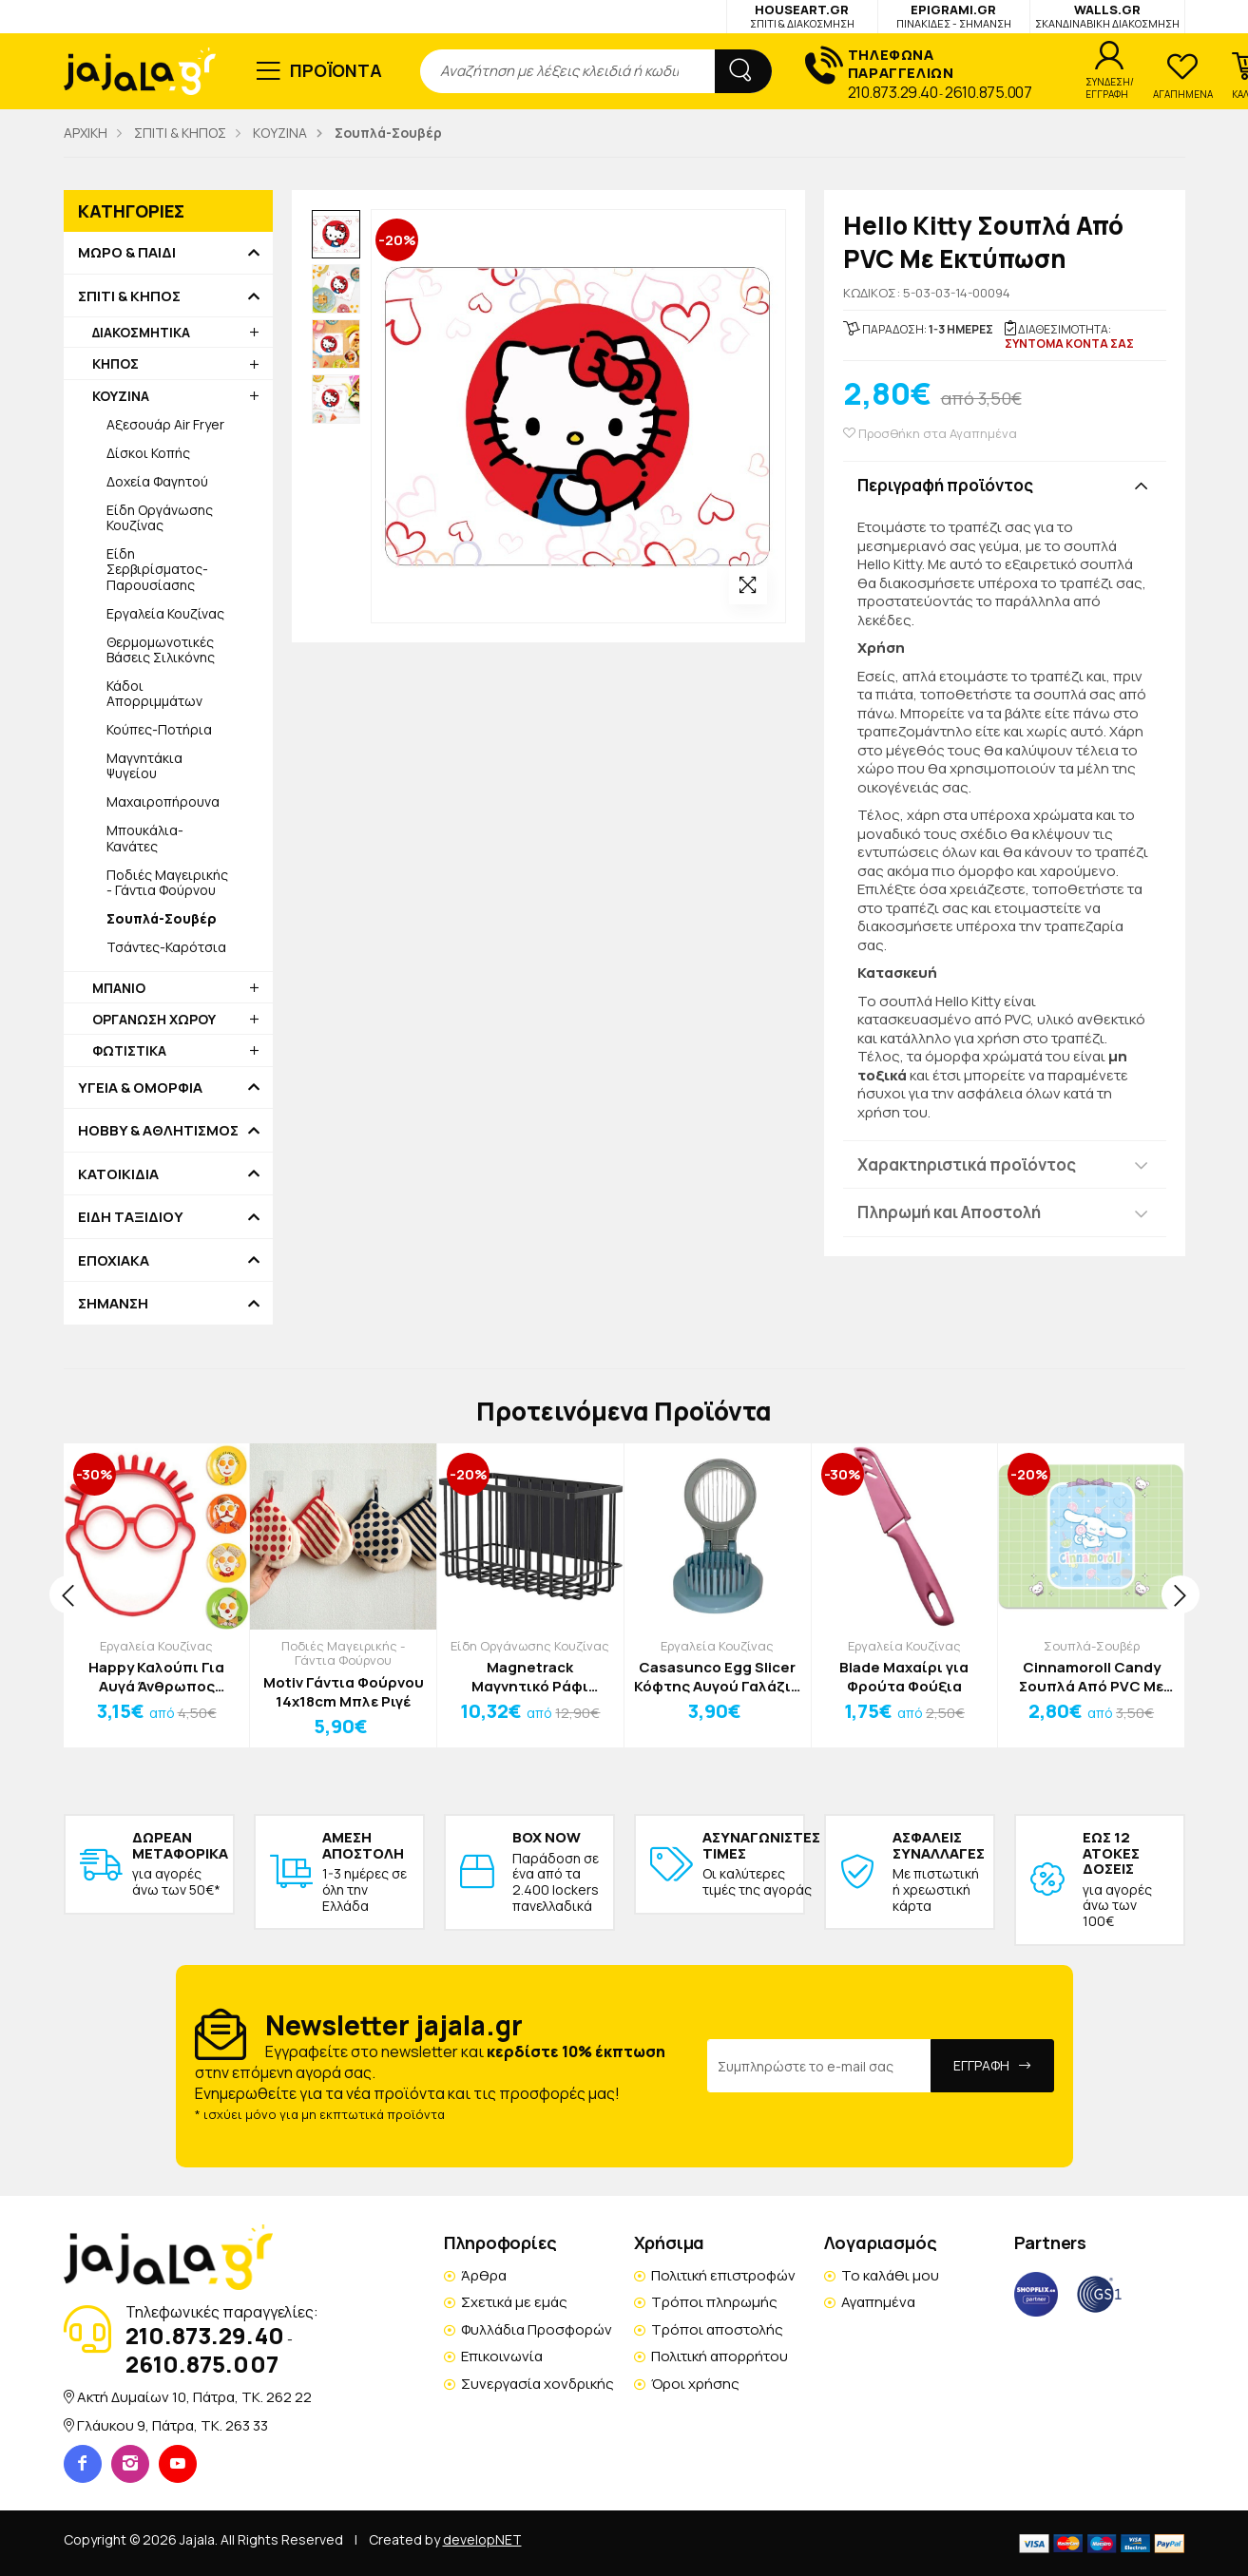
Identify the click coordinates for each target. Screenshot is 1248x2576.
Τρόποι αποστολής (717, 2329)
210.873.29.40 (893, 92)
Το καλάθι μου (890, 2275)
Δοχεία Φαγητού (157, 481)
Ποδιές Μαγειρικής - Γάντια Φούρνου (167, 882)
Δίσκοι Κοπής (148, 453)
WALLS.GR (1107, 15)
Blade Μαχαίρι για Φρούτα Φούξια (904, 1676)
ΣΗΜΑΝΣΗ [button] (113, 1303)
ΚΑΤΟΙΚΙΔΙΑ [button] (118, 1174)
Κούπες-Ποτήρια (159, 729)
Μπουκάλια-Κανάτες (144, 837)
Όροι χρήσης (695, 2384)
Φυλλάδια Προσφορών (536, 2329)
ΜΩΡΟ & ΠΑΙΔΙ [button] (127, 252)
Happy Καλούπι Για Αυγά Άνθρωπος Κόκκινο (156, 1676)
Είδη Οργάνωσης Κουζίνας (159, 517)
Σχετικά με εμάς (514, 2302)
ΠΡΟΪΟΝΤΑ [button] (336, 70)
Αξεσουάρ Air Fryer (165, 424)
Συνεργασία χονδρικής (537, 2384)
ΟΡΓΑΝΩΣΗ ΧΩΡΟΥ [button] (154, 1019)
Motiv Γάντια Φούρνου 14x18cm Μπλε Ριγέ (343, 1691)
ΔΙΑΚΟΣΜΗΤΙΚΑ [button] (141, 332)
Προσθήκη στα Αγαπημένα (930, 434)
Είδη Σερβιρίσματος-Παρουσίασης (157, 568)
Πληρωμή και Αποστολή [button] (949, 1212)
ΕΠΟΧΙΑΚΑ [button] (113, 1260)
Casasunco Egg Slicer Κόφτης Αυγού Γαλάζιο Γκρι (717, 1676)
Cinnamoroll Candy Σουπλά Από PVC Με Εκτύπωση (1091, 1676)
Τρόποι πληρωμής (714, 2302)
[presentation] (68, 1594)
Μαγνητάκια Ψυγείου (144, 765)
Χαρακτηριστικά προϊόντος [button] (966, 1164)
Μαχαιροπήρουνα (163, 801)
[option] (336, 234)
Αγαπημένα (878, 2302)
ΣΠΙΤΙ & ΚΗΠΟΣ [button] (129, 296)
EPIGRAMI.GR (953, 15)
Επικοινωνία (502, 2356)
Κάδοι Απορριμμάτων (154, 693)
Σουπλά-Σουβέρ (1092, 1645)
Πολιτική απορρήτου (719, 2356)
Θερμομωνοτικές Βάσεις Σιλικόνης (160, 649)
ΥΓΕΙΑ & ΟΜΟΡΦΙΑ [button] (140, 1087)
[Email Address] (819, 2065)
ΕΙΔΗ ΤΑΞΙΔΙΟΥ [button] (130, 1217)
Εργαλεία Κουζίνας (165, 613)
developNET (482, 2539)
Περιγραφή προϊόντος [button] (945, 485)
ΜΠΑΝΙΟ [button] (118, 988)
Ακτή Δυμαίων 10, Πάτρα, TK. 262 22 (194, 2397)
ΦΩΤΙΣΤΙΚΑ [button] (129, 1050)
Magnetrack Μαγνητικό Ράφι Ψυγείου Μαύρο (529, 1676)
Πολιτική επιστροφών (723, 2275)
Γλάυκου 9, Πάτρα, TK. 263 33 (172, 2425)
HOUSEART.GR (802, 15)
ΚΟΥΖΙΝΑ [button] (120, 396)
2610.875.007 (988, 92)
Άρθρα (484, 2275)
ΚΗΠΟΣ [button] (115, 363)
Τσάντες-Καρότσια (166, 947)
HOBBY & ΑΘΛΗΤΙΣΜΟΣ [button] (158, 1130)
